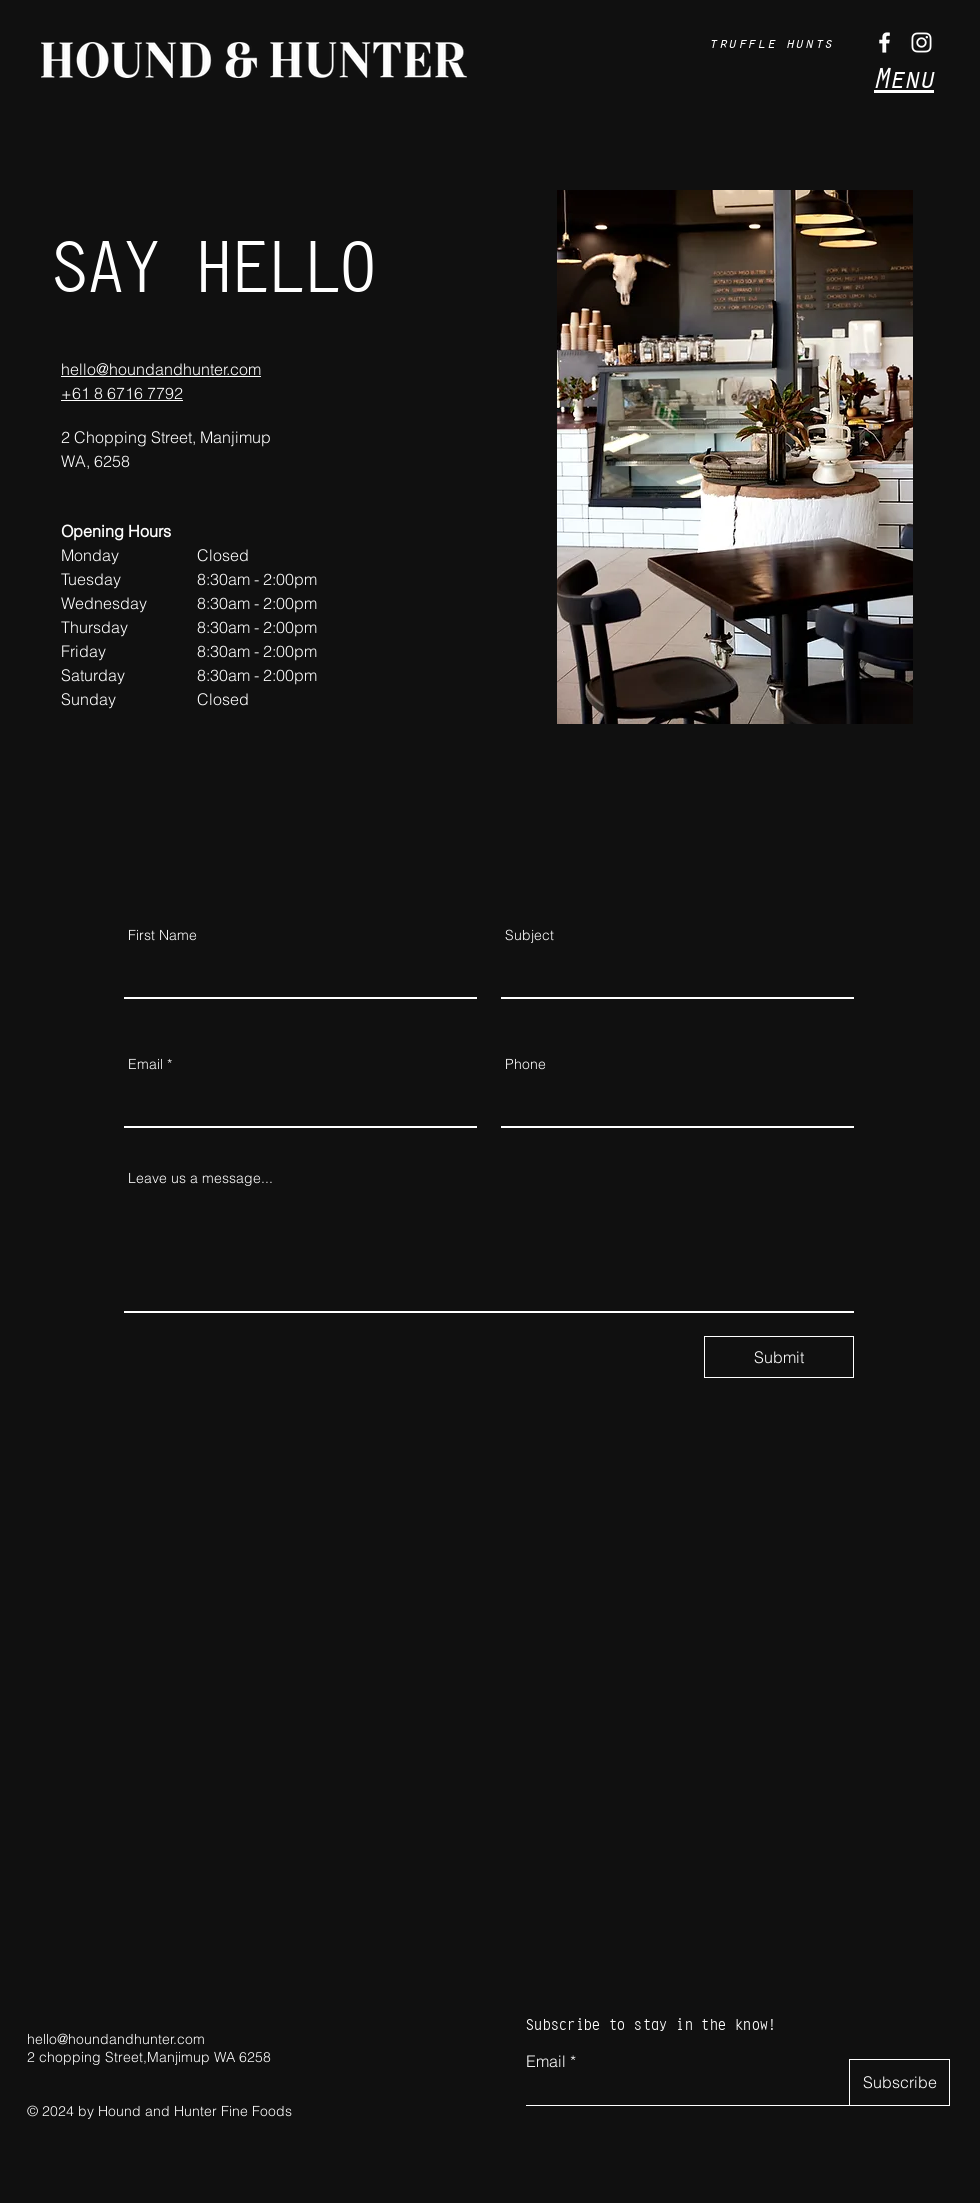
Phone (525, 1064)
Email (145, 1064)
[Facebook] (884, 42)
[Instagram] (921, 42)
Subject (529, 935)
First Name (162, 935)
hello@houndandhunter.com (116, 2039)
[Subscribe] (899, 2082)
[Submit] (779, 1357)
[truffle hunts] (773, 42)
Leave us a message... (200, 1178)
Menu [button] (904, 78)
